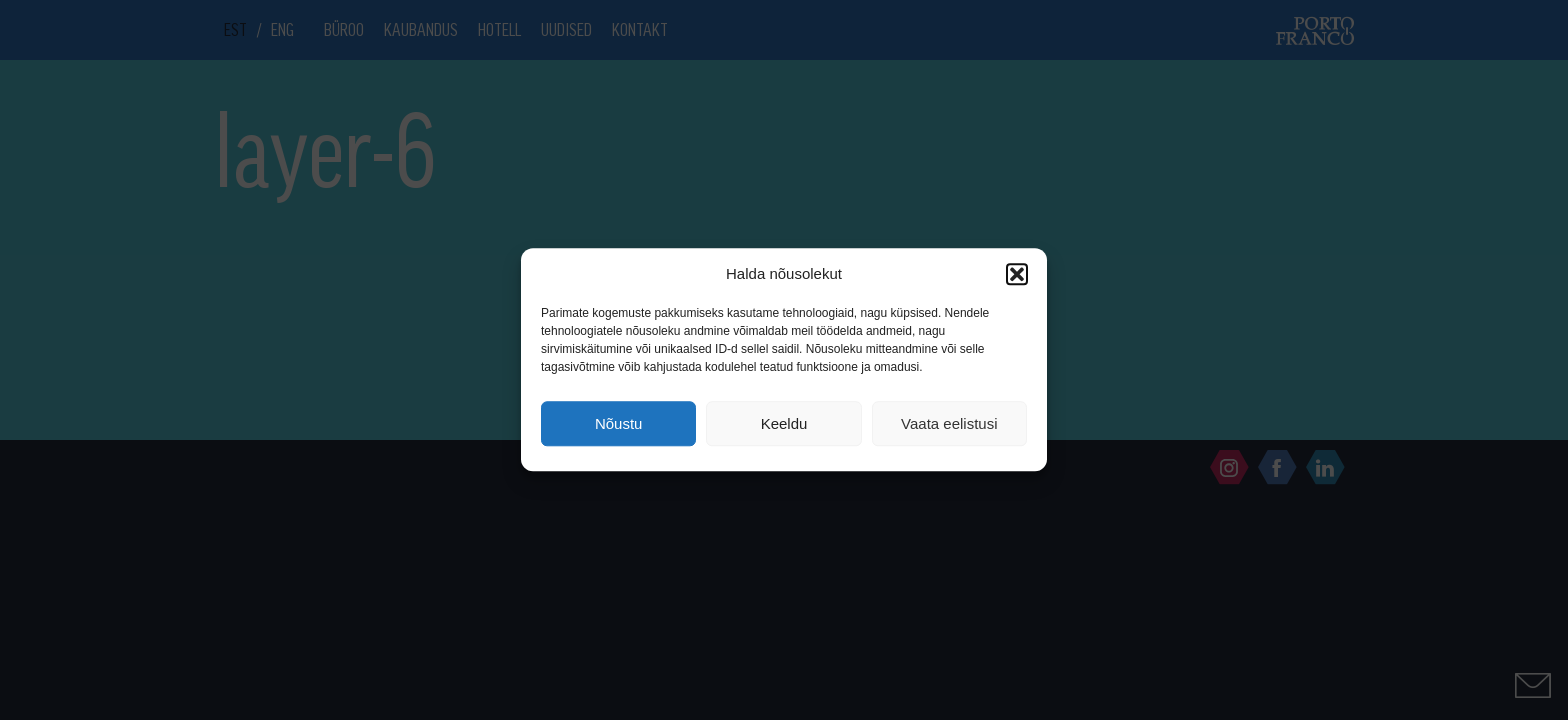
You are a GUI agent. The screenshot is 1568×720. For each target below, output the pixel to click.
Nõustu (619, 423)
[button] (1017, 274)
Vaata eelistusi (949, 423)
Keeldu (784, 423)
